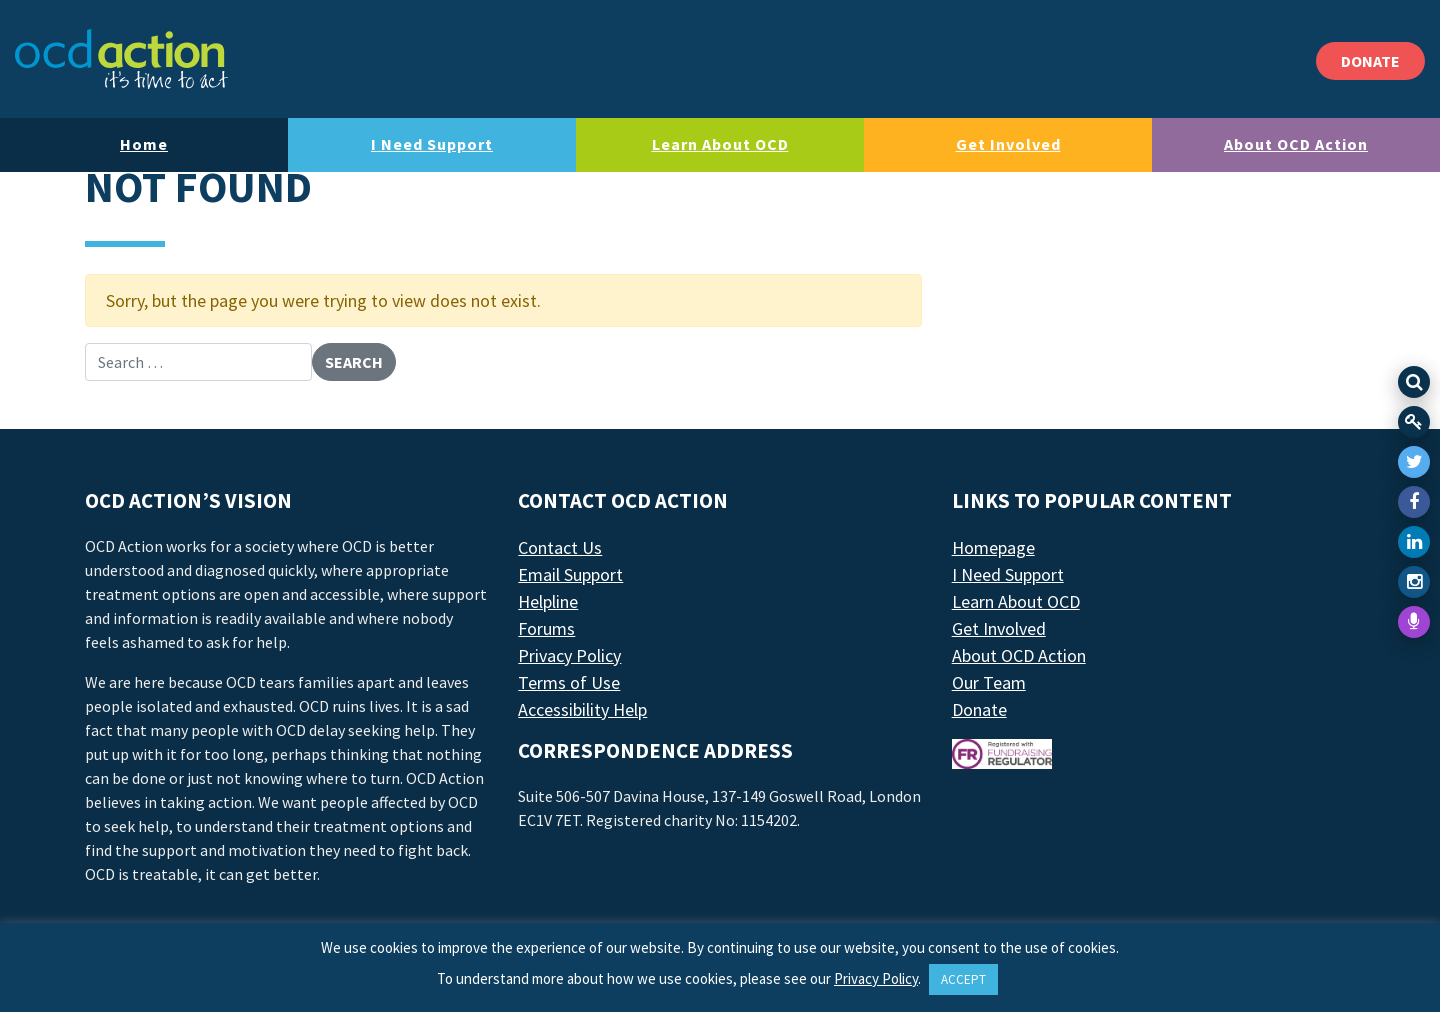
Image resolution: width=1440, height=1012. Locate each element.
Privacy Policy (569, 655)
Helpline (548, 601)
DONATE (1370, 61)
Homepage (993, 547)
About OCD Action (1296, 144)
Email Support (570, 574)
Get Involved (1008, 144)
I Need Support (432, 144)
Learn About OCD (720, 144)
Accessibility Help (582, 709)
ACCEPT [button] (963, 979)
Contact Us (560, 547)
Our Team (989, 682)
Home (144, 144)
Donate (979, 709)
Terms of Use (569, 682)
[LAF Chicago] (121, 59)
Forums (546, 628)
